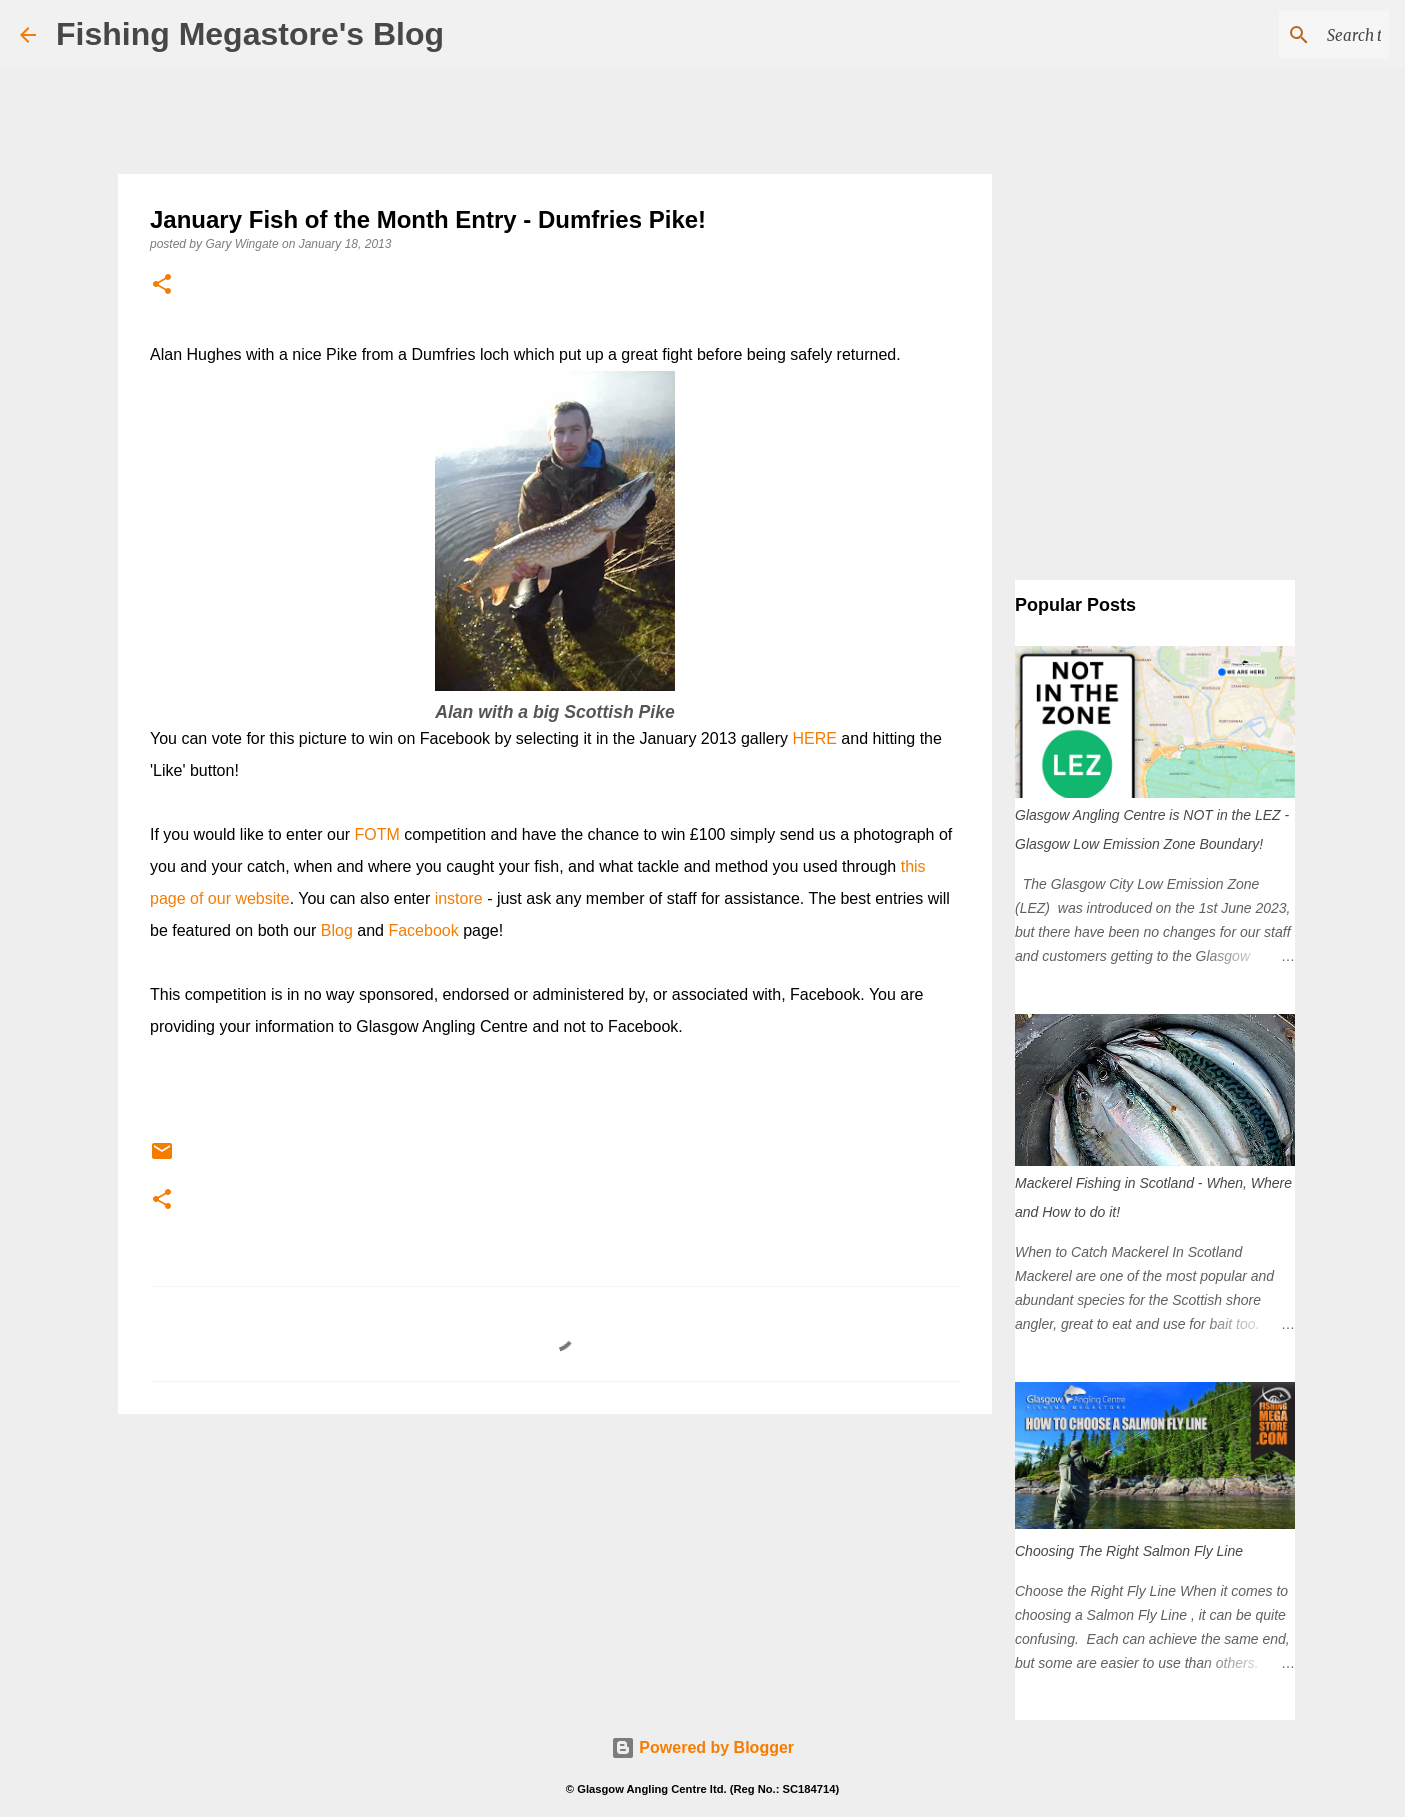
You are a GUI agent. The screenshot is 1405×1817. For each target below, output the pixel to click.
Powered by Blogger (702, 1747)
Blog (337, 930)
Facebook (423, 930)
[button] (162, 285)
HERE (814, 738)
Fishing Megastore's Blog (250, 34)
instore (459, 898)
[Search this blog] (1284, 35)
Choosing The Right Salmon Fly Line (1129, 1551)
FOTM (377, 834)
